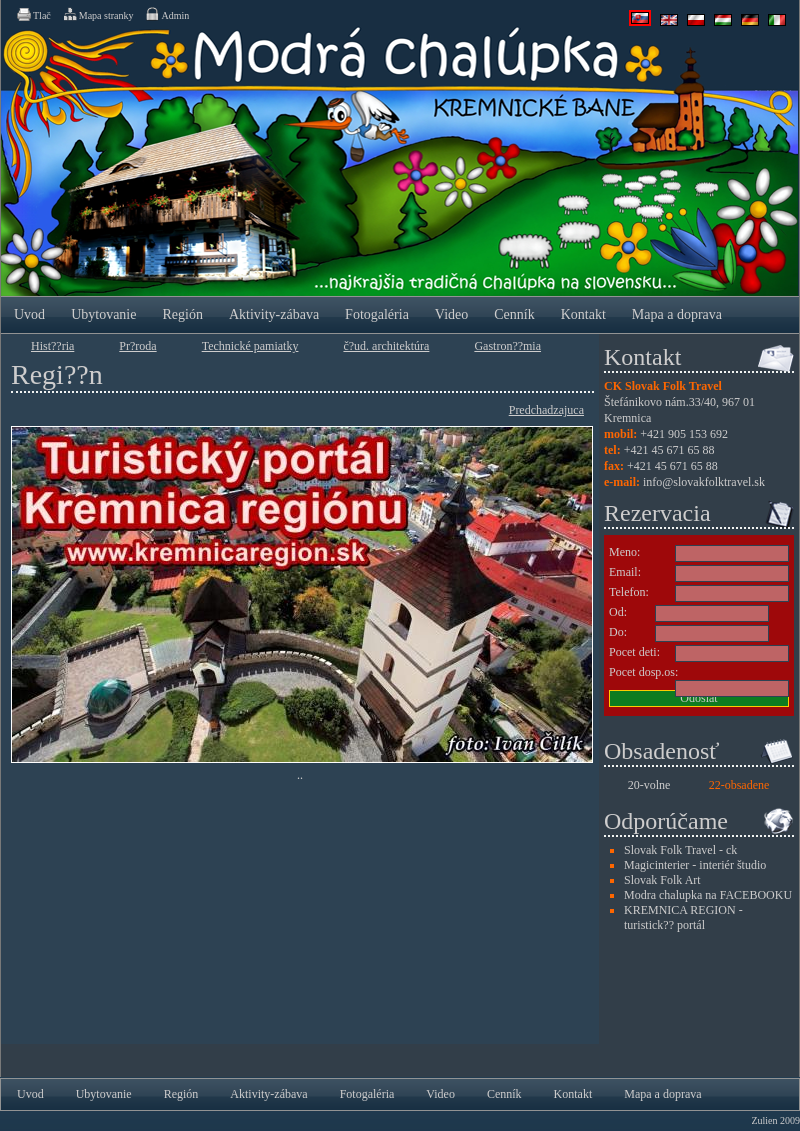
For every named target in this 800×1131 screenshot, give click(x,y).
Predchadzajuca (546, 410)
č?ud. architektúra (386, 346)
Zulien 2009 (775, 1120)
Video (451, 314)
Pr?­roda (137, 346)
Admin (166, 14)
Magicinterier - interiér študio (695, 865)
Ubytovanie (103, 314)
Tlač (33, 14)
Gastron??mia (507, 346)
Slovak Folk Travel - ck (680, 850)
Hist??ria (52, 346)
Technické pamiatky (250, 346)
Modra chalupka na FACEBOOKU (708, 895)
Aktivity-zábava (274, 314)
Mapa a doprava (677, 314)
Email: (625, 572)
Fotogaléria (377, 314)
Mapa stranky (98, 14)
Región (182, 314)
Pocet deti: (634, 652)
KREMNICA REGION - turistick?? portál (683, 917)
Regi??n (57, 374)
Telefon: (629, 592)
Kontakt (583, 314)
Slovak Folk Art (662, 880)
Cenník (514, 314)
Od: (618, 612)
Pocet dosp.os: (643, 672)
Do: (618, 632)
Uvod (29, 314)
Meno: (624, 552)
